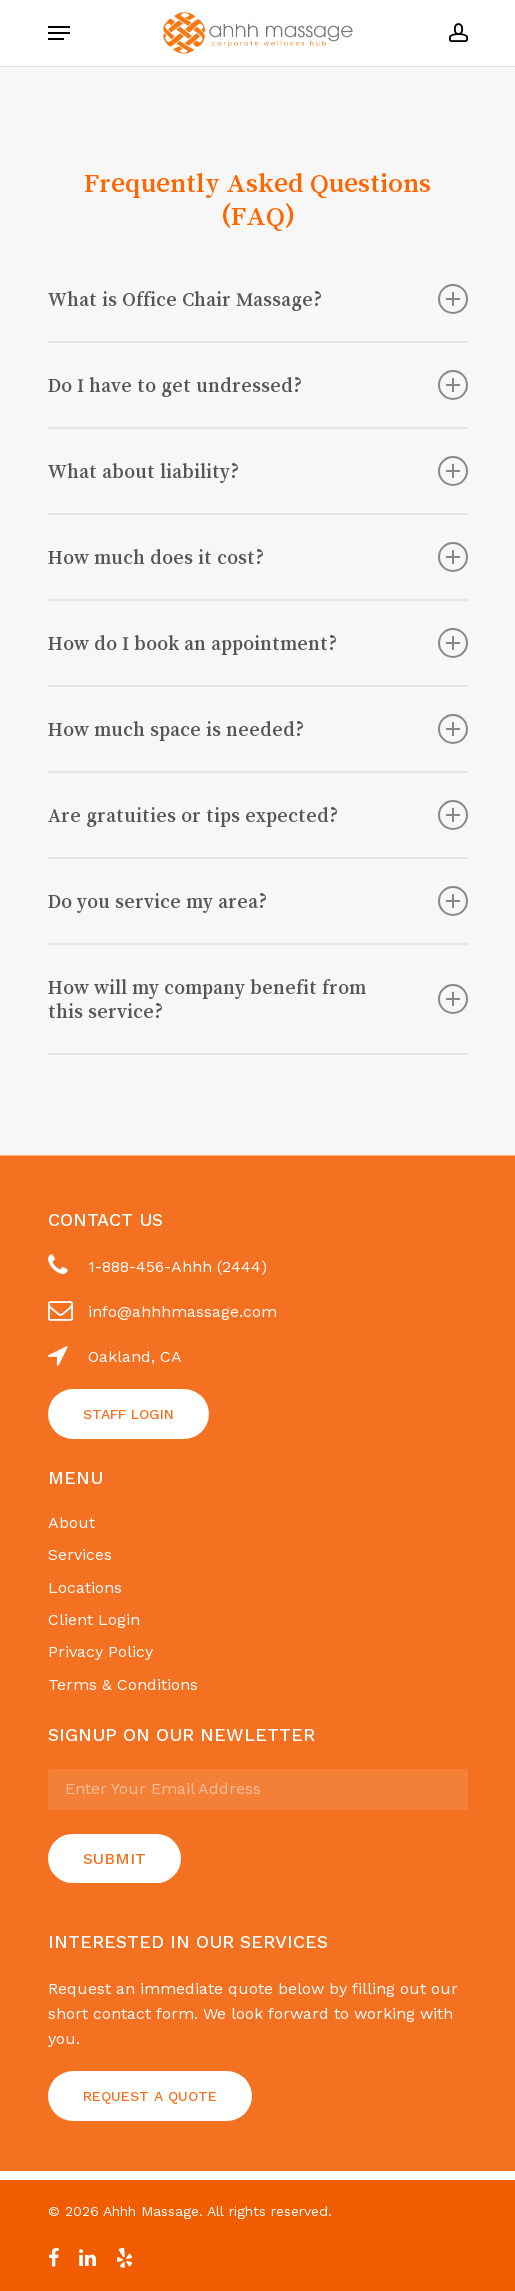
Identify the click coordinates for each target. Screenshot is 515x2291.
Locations (85, 1587)
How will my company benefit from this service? (258, 999)
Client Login (94, 1619)
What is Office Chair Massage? (258, 299)
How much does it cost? (258, 557)
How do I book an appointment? (258, 643)
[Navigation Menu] (59, 33)
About (71, 1522)
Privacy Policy (100, 1651)
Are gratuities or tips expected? (258, 815)
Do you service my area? (258, 901)
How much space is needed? (258, 729)
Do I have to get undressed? (258, 385)
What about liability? (258, 471)
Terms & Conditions (123, 1684)
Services (80, 1554)
